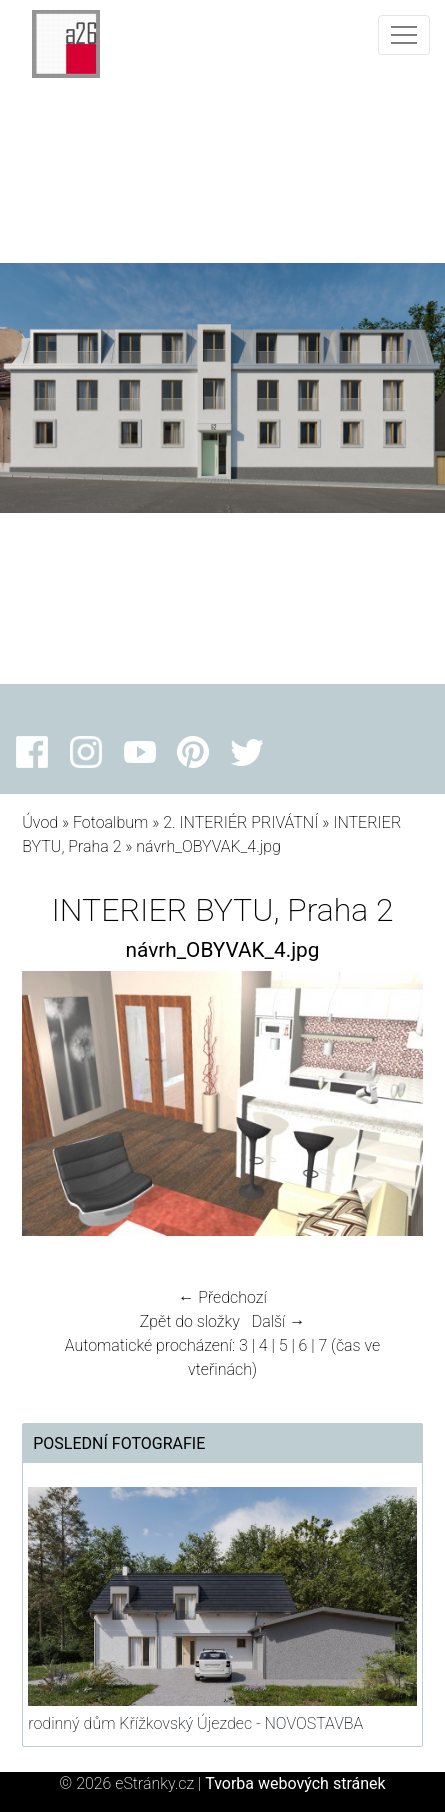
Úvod (40, 822)
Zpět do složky (190, 1321)
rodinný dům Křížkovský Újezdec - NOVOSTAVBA (195, 1723)
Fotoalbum (110, 822)
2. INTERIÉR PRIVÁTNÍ (240, 822)
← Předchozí (222, 1297)
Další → (279, 1321)
